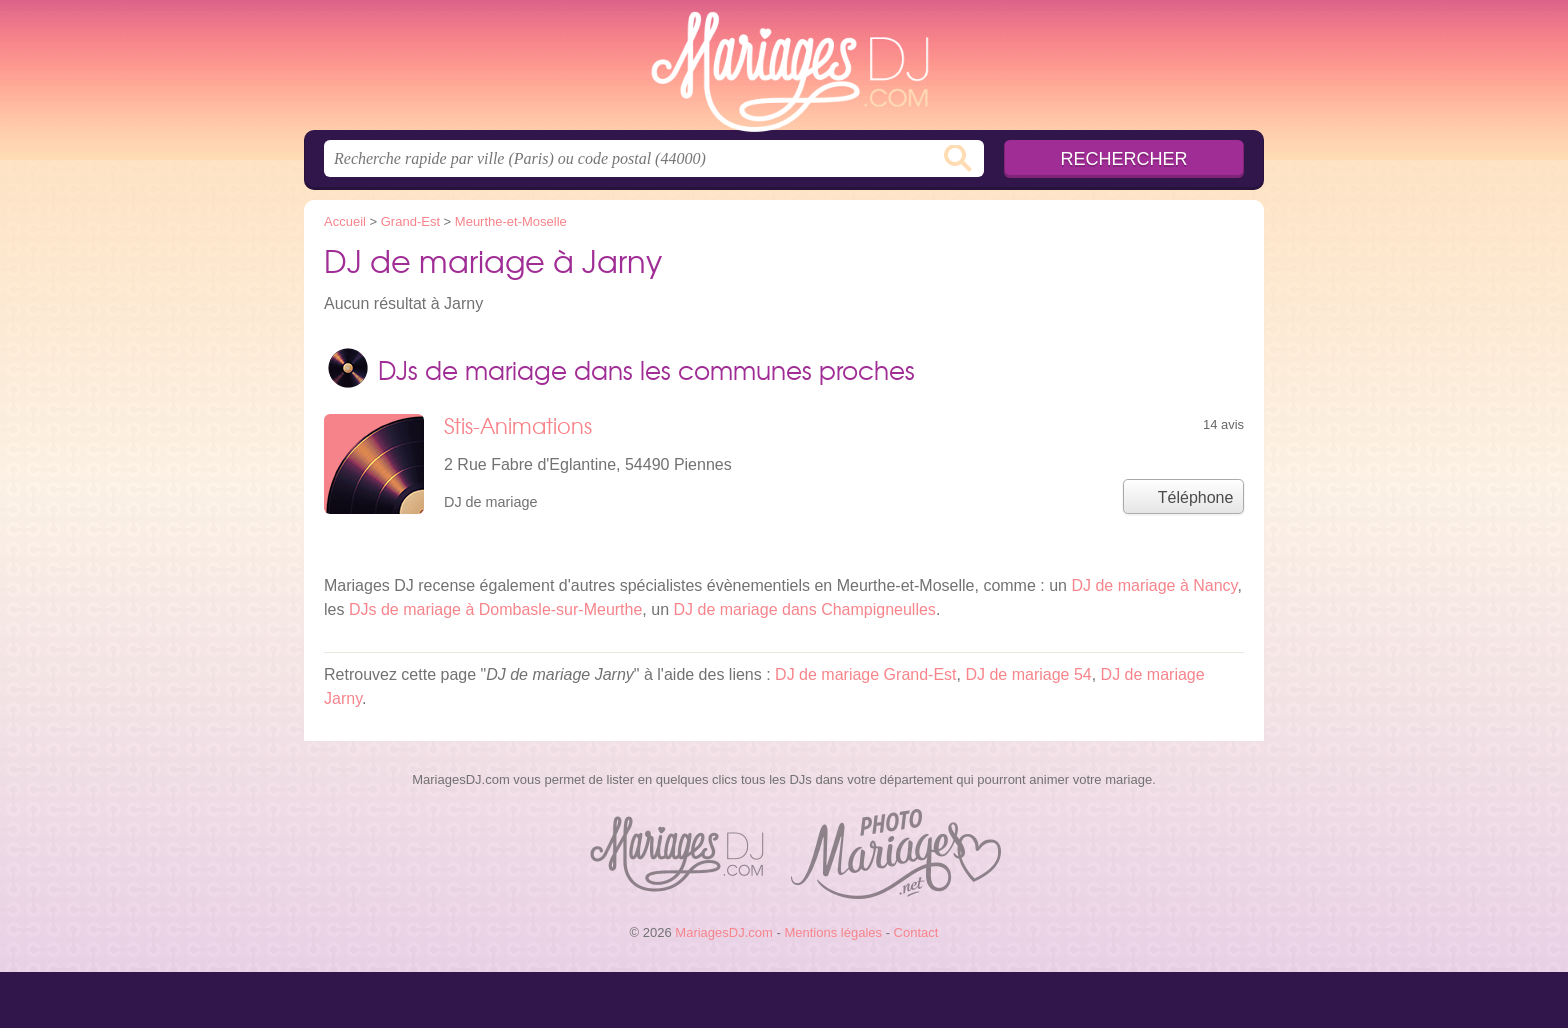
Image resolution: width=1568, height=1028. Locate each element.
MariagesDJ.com (784, 71)
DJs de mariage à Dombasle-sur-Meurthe (495, 609)
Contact (916, 932)
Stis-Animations (518, 425)
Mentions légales (833, 932)
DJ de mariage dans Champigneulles (805, 609)
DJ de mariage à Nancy (1154, 585)
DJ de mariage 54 (1028, 674)
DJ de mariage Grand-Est (865, 674)
